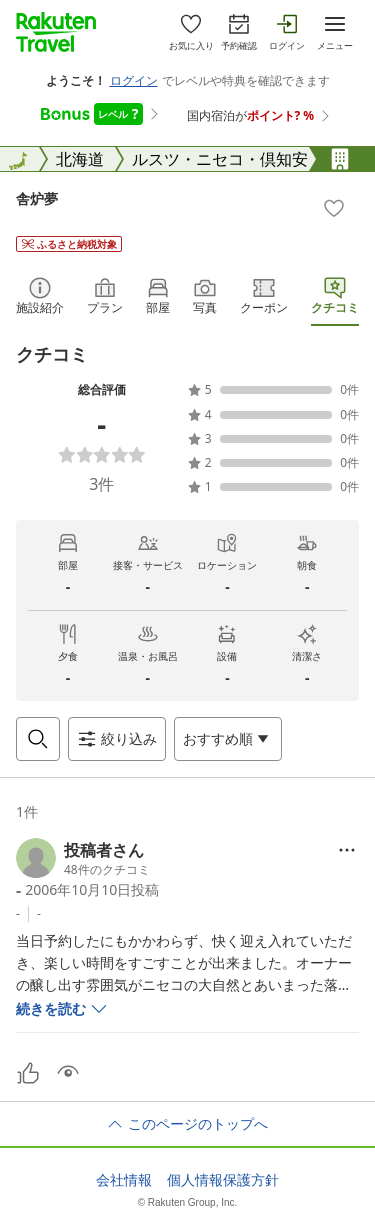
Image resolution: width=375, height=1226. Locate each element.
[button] (83, 858)
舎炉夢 (37, 198)
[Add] (334, 208)
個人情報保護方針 (223, 1180)
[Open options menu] (228, 739)
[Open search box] (38, 739)
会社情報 (124, 1180)
